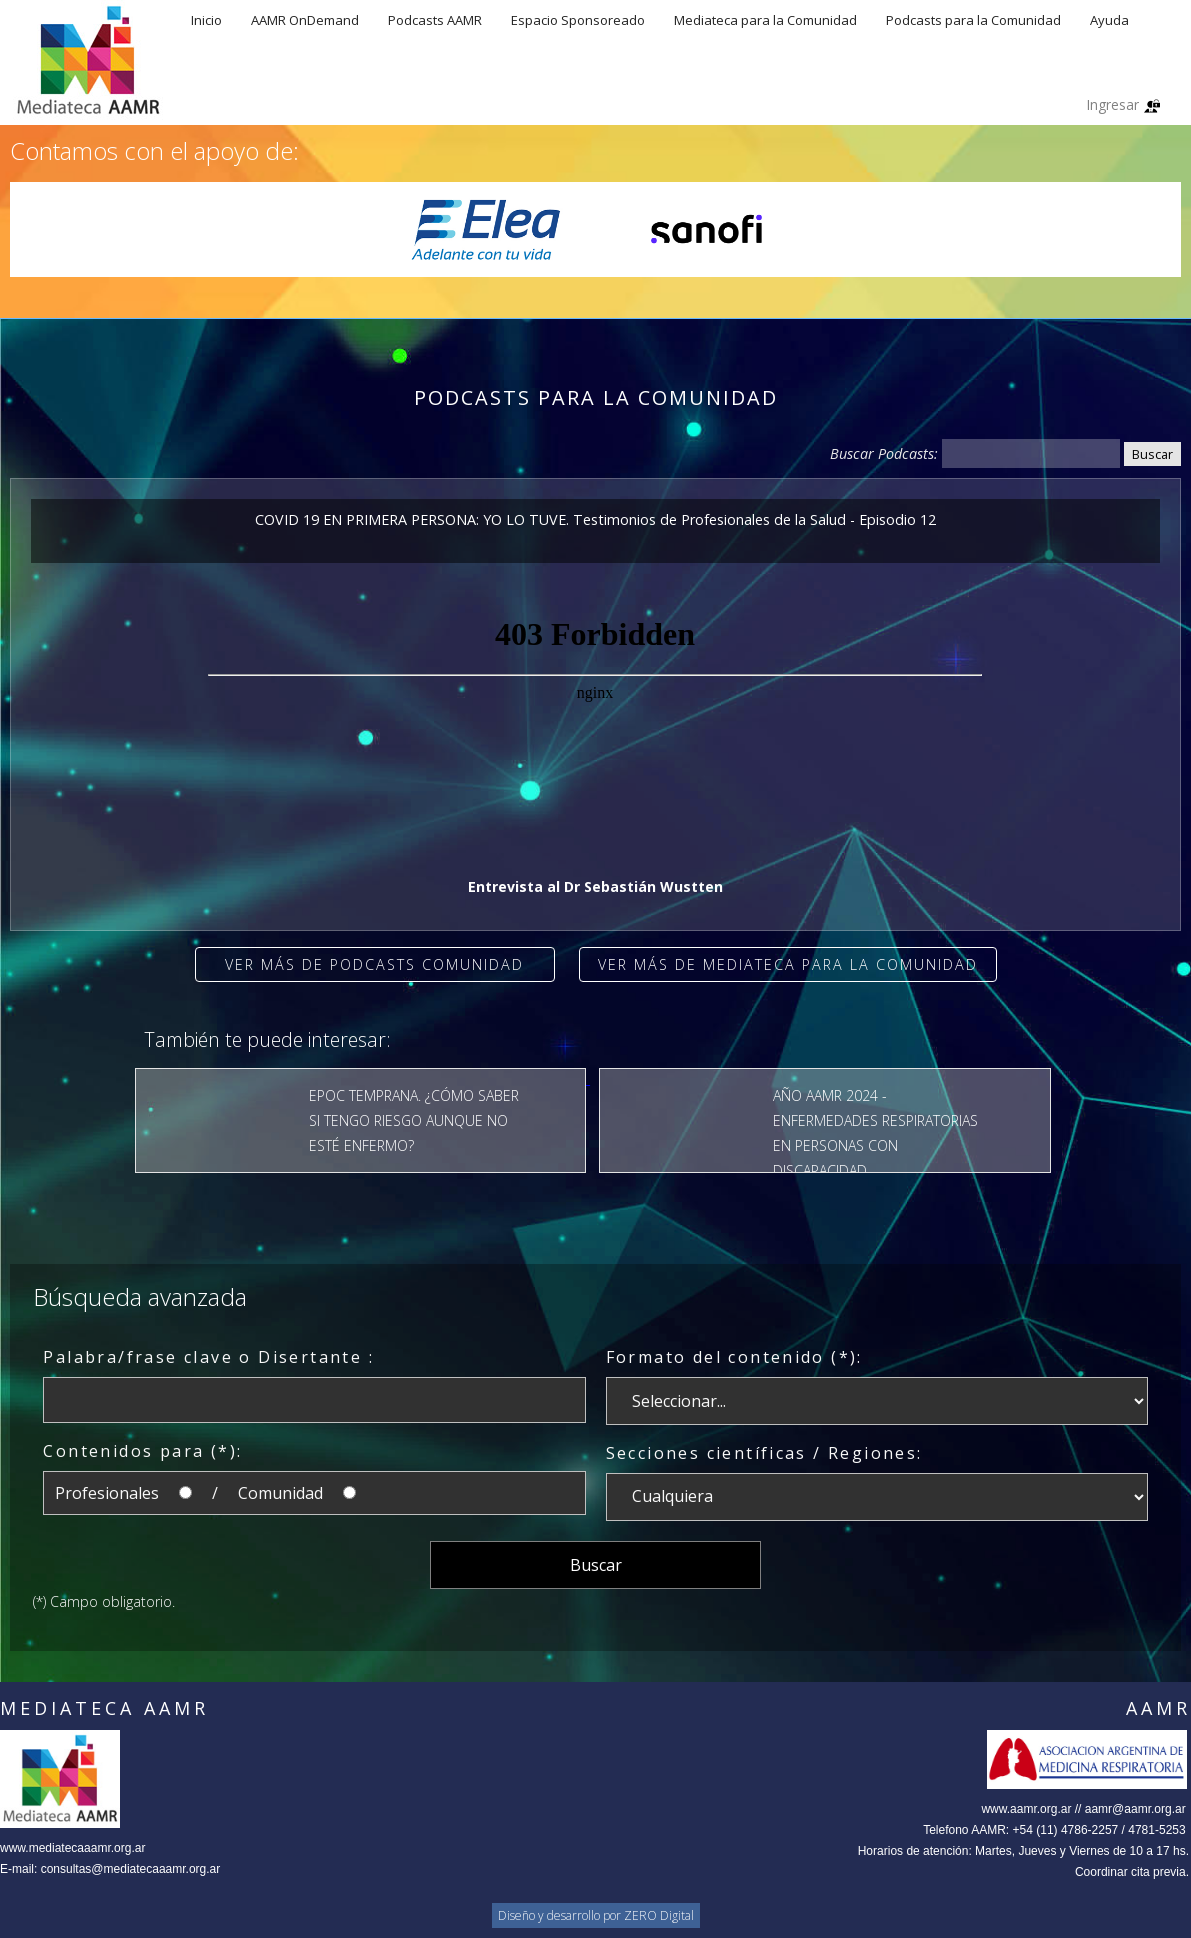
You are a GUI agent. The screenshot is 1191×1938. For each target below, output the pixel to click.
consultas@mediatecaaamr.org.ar (131, 1869)
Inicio (206, 20)
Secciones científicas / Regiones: (764, 1453)
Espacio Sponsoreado (578, 20)
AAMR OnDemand (305, 20)
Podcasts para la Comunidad (973, 20)
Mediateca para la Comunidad (765, 20)
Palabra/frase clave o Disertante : (208, 1357)
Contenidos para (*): (142, 1451)
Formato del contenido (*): (734, 1357)
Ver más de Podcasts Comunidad (374, 964)
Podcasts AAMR (435, 20)
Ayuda (1109, 20)
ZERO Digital (659, 1915)
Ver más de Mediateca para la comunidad (788, 964)
